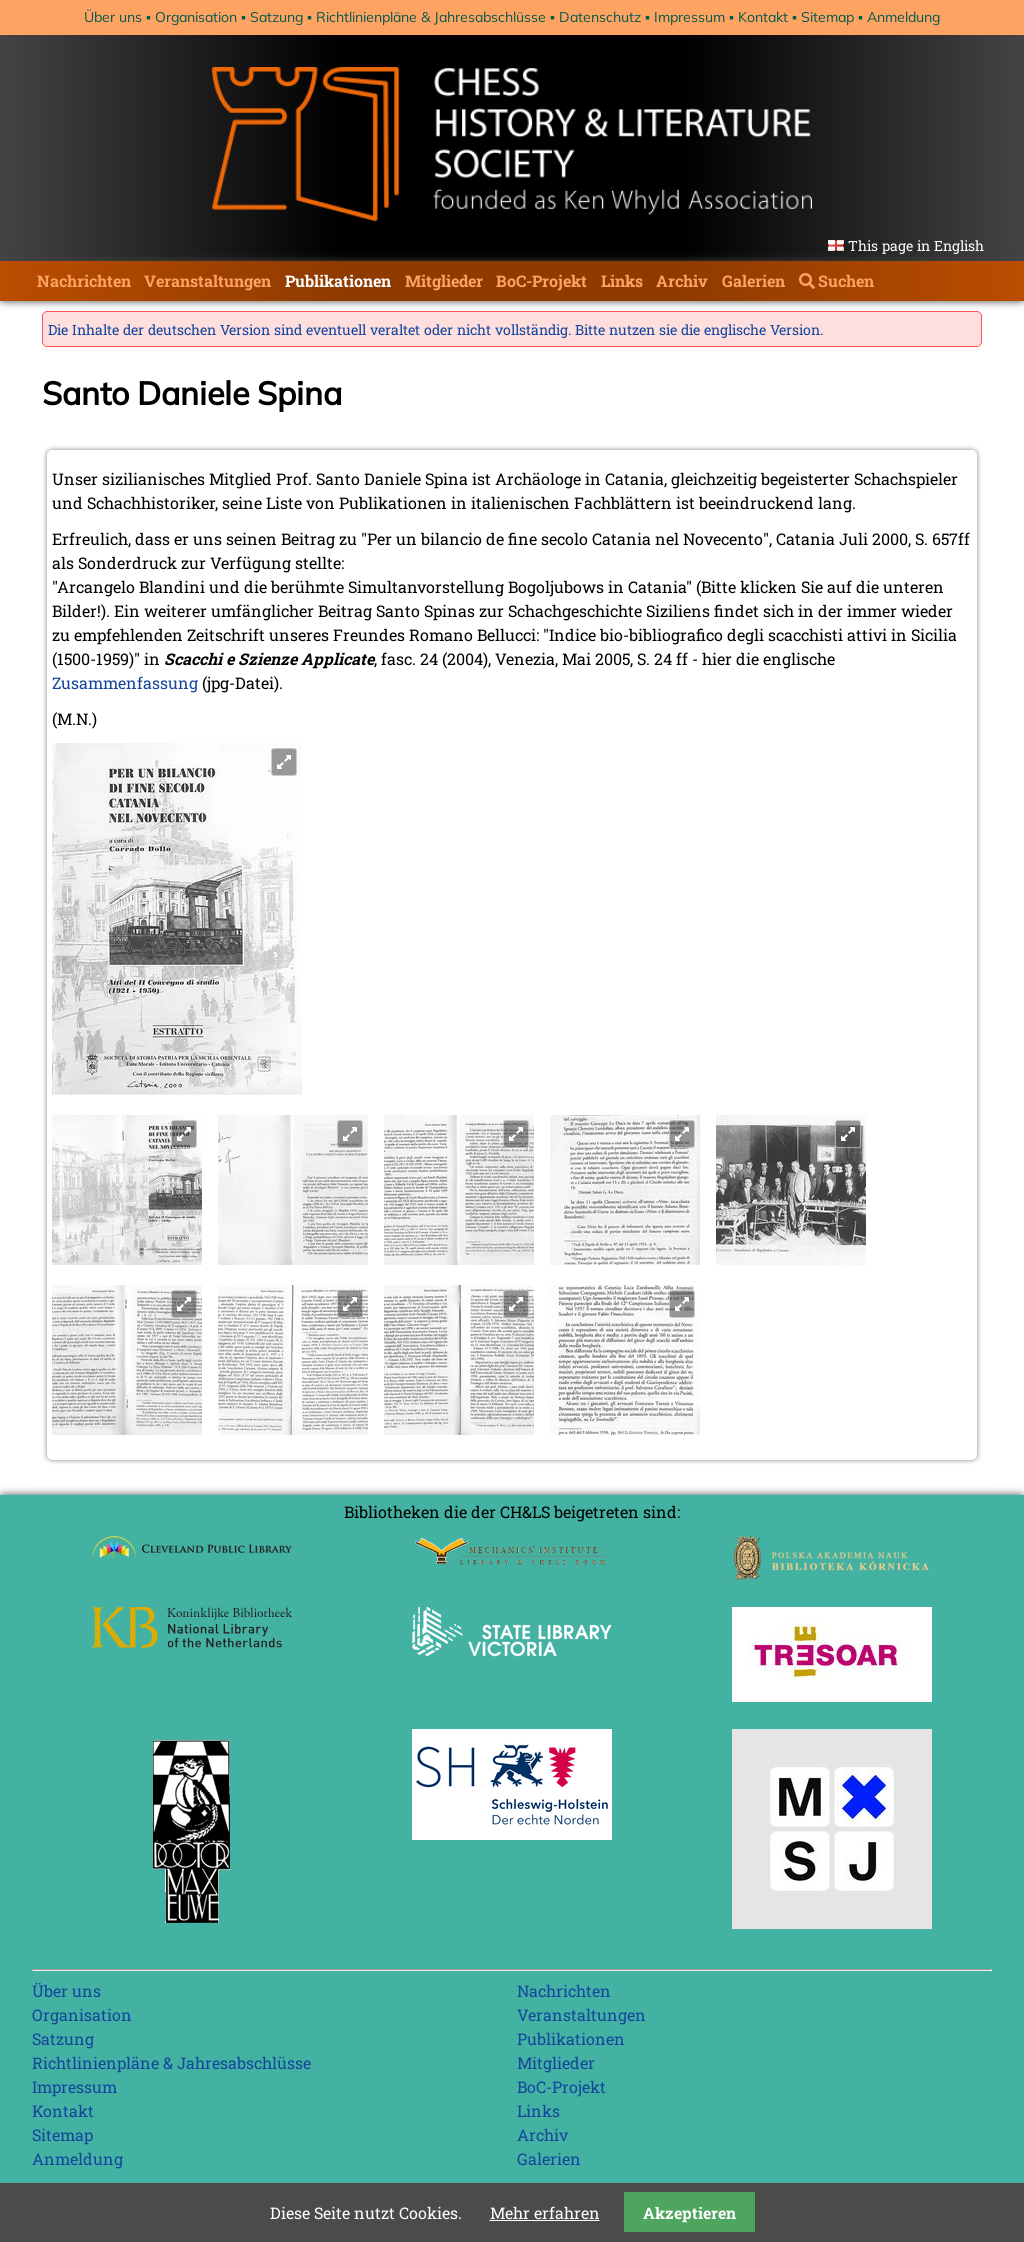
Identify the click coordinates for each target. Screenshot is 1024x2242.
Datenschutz (600, 17)
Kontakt (763, 17)
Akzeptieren (689, 2212)
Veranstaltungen (207, 280)
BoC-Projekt (541, 280)
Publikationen (338, 280)
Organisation (196, 17)
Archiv (682, 280)
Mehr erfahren (545, 2212)
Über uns (113, 17)
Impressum (689, 17)
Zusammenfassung (125, 682)
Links (622, 280)
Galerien (753, 280)
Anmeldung (903, 17)
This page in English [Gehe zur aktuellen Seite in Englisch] (916, 245)
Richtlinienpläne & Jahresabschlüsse (431, 17)
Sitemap (827, 17)
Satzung (276, 17)
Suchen (846, 280)
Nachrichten (84, 280)
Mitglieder (444, 280)
